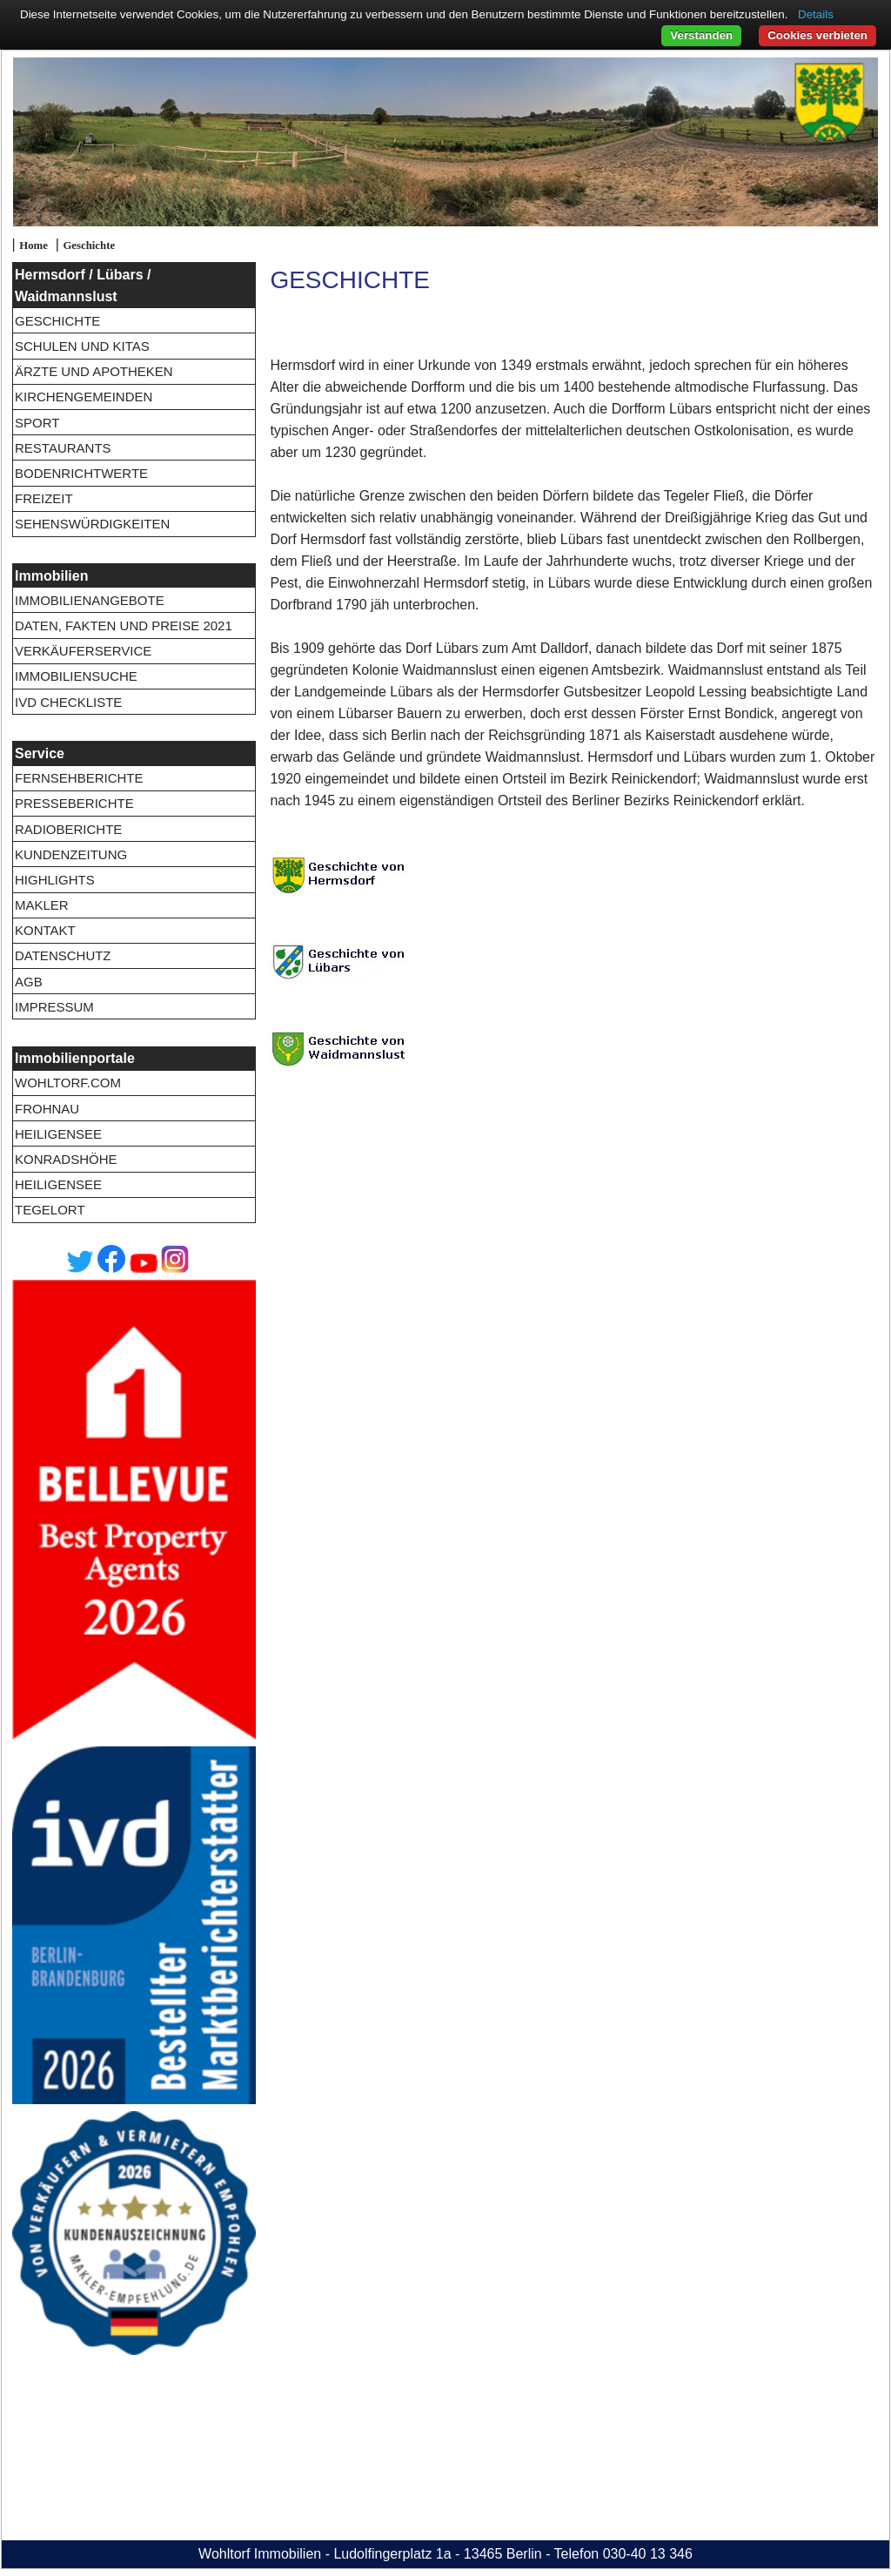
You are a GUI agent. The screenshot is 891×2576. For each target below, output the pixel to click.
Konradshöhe (66, 1159)
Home (33, 245)
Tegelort (50, 1210)
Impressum (54, 1007)
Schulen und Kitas (82, 346)
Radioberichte (68, 829)
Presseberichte (74, 803)
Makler (42, 905)
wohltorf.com (68, 1082)
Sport (37, 423)
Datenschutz (63, 955)
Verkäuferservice (83, 651)
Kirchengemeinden (83, 396)
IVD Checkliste (68, 702)
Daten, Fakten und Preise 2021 (123, 625)
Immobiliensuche (76, 676)
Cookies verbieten (817, 35)
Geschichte (89, 245)
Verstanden (701, 35)
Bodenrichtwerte (81, 473)
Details (816, 14)
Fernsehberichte (79, 778)
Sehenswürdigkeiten (92, 524)
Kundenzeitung (71, 854)
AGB (29, 981)
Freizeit (44, 498)
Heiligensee (58, 1134)
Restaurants (63, 448)
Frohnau (47, 1109)
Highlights (55, 880)
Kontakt (45, 930)
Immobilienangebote (89, 600)
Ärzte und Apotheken (94, 371)
